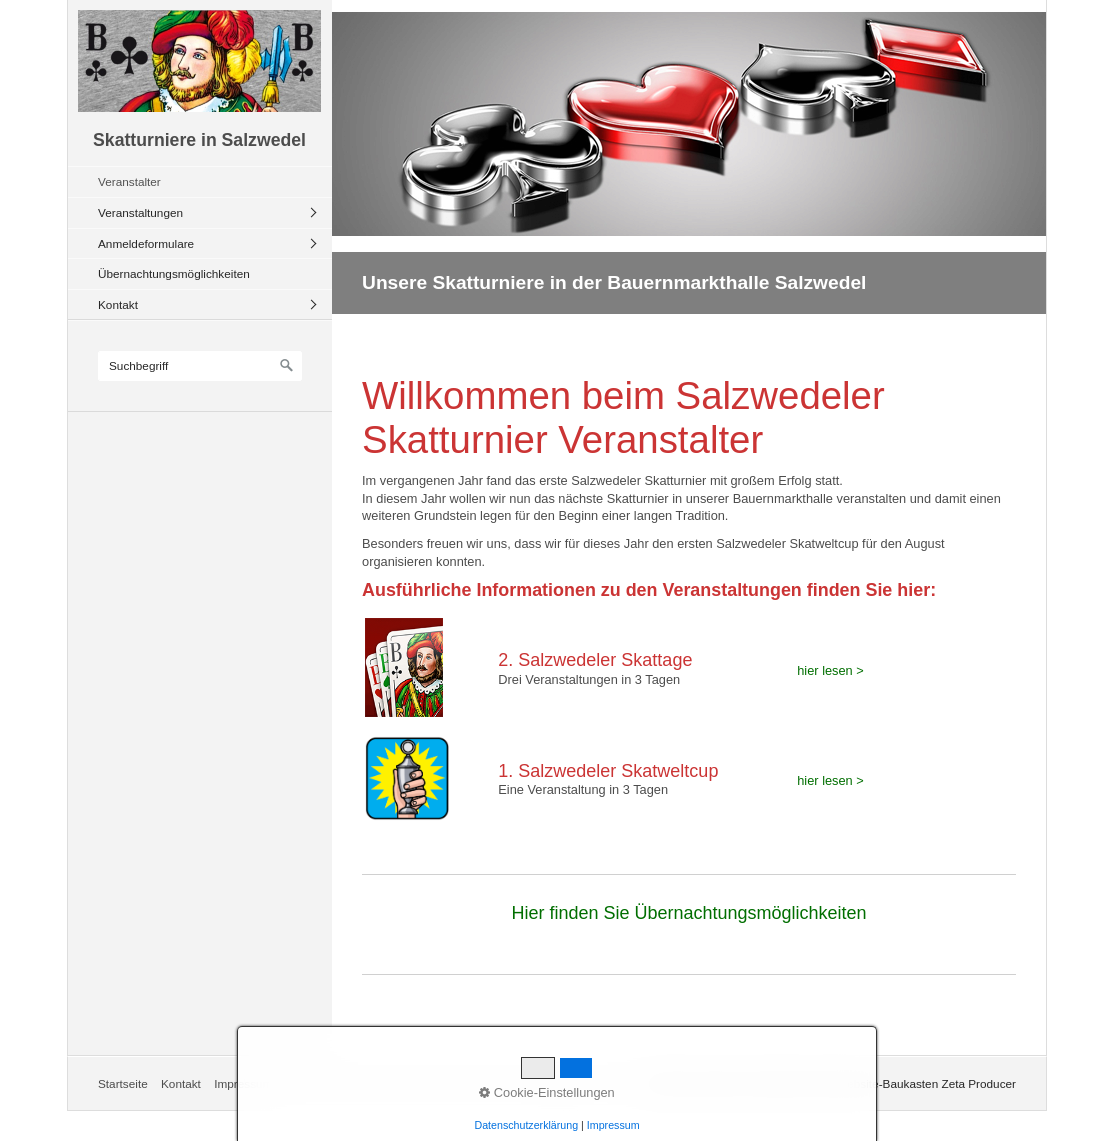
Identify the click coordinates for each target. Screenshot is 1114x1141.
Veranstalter (129, 181)
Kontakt (118, 304)
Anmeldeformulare (146, 243)
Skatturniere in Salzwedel (199, 140)
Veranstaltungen (140, 212)
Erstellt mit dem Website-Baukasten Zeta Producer (884, 1083)
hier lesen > (830, 670)
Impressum (243, 1083)
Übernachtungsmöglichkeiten (174, 273)
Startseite (123, 1083)
